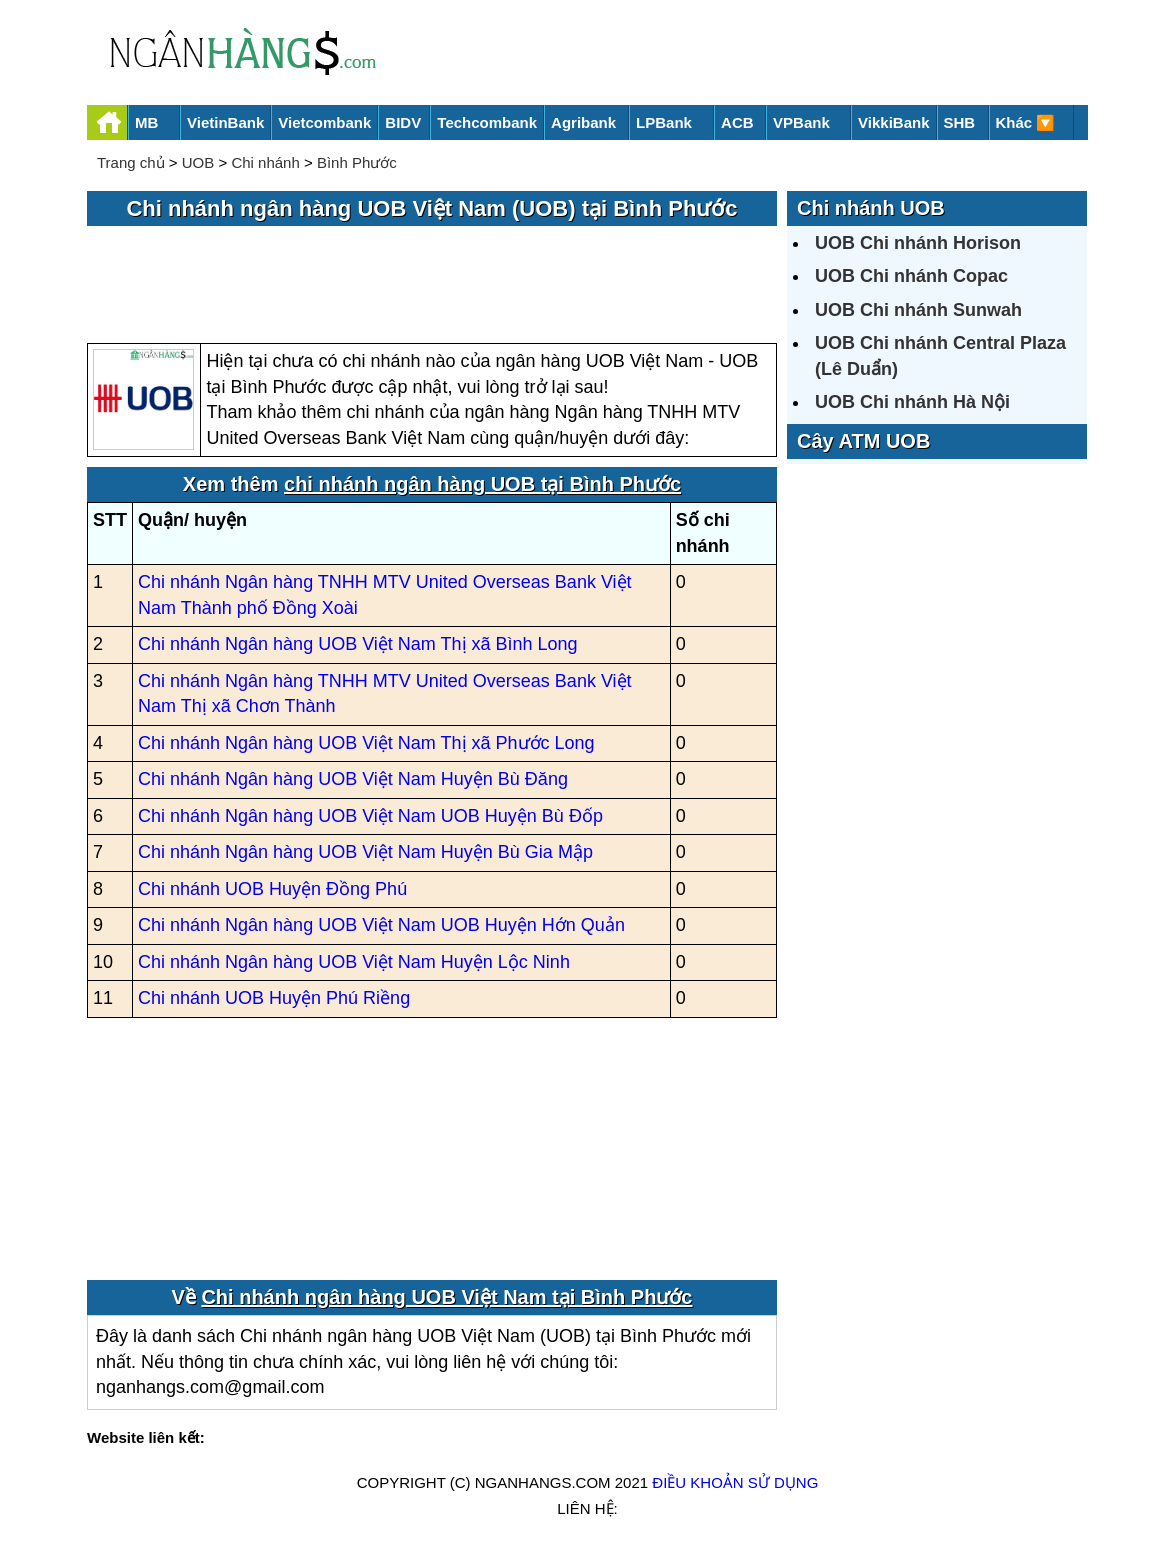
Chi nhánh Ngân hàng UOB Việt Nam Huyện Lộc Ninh (354, 962)
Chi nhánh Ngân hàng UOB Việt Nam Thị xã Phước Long (366, 743)
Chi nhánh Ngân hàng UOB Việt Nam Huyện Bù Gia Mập (365, 852)
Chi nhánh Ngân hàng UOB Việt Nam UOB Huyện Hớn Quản (381, 925)
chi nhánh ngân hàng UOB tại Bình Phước (482, 484)
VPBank (801, 122)
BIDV (403, 122)
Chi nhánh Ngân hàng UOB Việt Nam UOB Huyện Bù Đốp (370, 816)
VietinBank (225, 122)
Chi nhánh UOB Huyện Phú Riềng (274, 998)
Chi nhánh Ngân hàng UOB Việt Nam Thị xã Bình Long (358, 644)
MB (146, 122)
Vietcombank (324, 122)
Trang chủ (131, 162)
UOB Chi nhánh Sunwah (918, 310)
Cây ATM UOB (863, 441)
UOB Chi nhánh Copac (911, 276)
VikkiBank (893, 122)
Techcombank (487, 122)
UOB (198, 162)
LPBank (664, 122)
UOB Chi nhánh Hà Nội (912, 402)
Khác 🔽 (1026, 122)
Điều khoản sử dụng (735, 1482)
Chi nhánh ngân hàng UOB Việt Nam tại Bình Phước (446, 1297)
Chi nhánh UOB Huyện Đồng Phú (272, 889)
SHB (960, 122)
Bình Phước (357, 162)
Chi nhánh (265, 162)
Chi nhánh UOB (871, 208)
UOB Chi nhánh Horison (918, 243)
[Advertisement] (432, 286)
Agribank (583, 122)
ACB (737, 122)
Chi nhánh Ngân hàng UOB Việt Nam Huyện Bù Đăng (353, 779)
